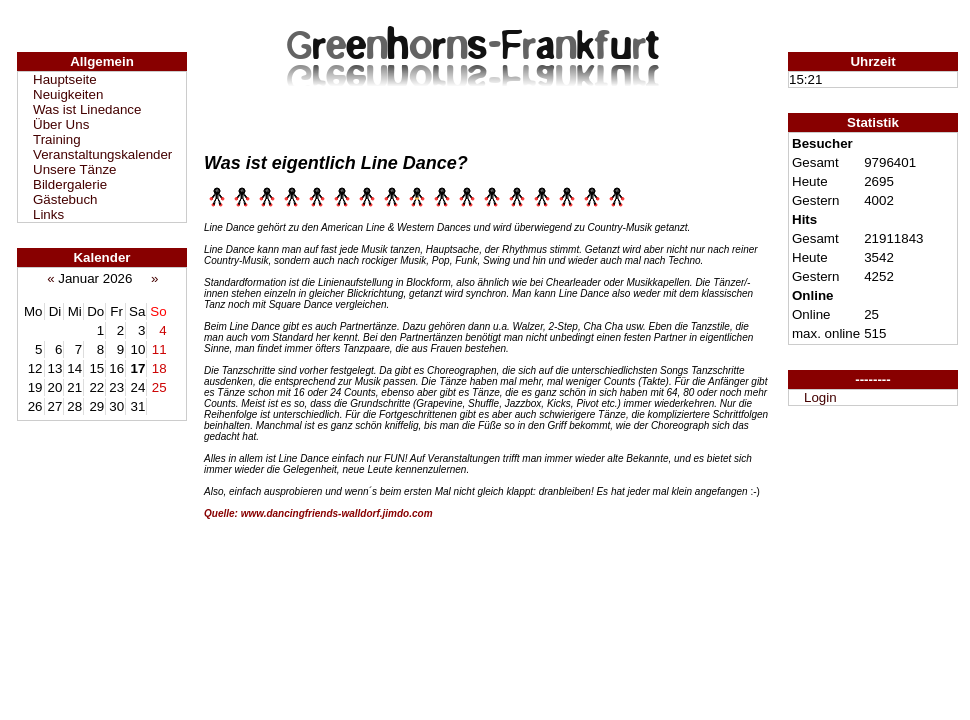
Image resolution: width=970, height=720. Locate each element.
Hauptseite (65, 79)
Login (820, 397)
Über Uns (61, 124)
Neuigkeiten (68, 94)
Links (48, 214)
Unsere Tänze (74, 169)
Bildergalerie (70, 184)
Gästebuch (65, 199)
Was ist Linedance (87, 109)
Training (57, 139)
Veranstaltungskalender (102, 154)
